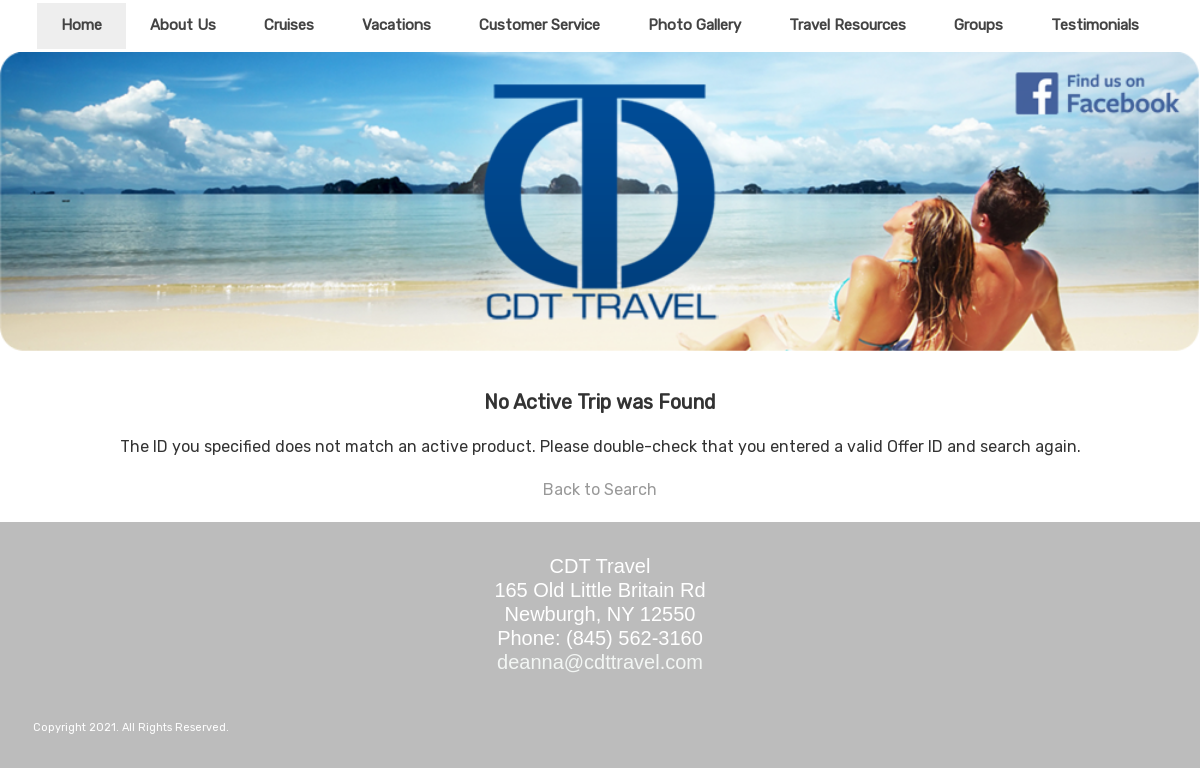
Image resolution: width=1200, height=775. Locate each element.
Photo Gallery (694, 25)
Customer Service (539, 25)
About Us (183, 25)
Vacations (396, 25)
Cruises (289, 25)
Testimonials (1095, 25)
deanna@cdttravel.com (600, 662)
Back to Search (600, 489)
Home (81, 25)
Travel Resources (847, 25)
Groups (978, 25)
